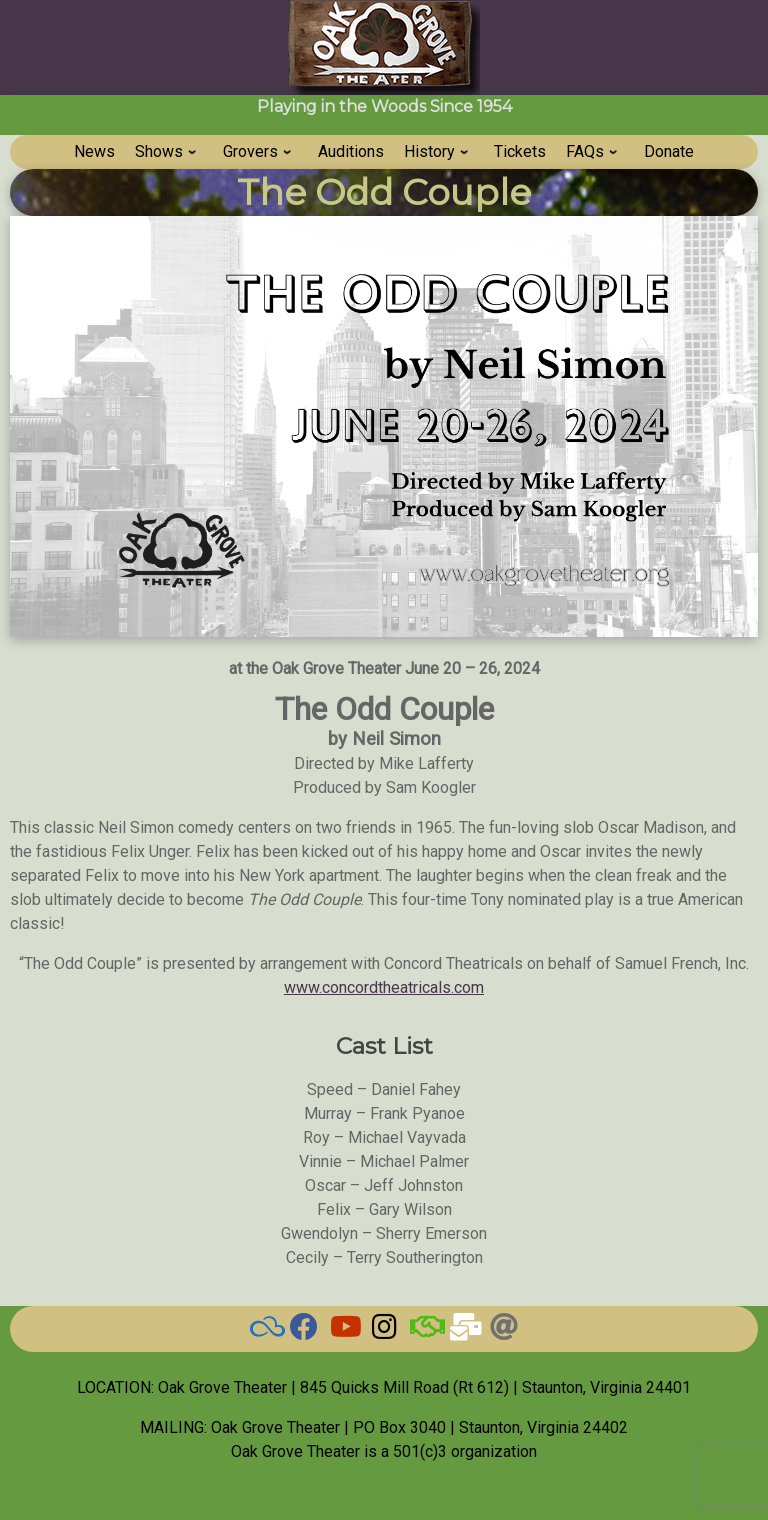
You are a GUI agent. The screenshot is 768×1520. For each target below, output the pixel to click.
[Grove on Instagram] (384, 1331)
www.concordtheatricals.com (384, 987)
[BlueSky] (264, 1331)
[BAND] (424, 1331)
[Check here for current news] (304, 1331)
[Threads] (504, 1331)
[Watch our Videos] (344, 1331)
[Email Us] (464, 1331)
